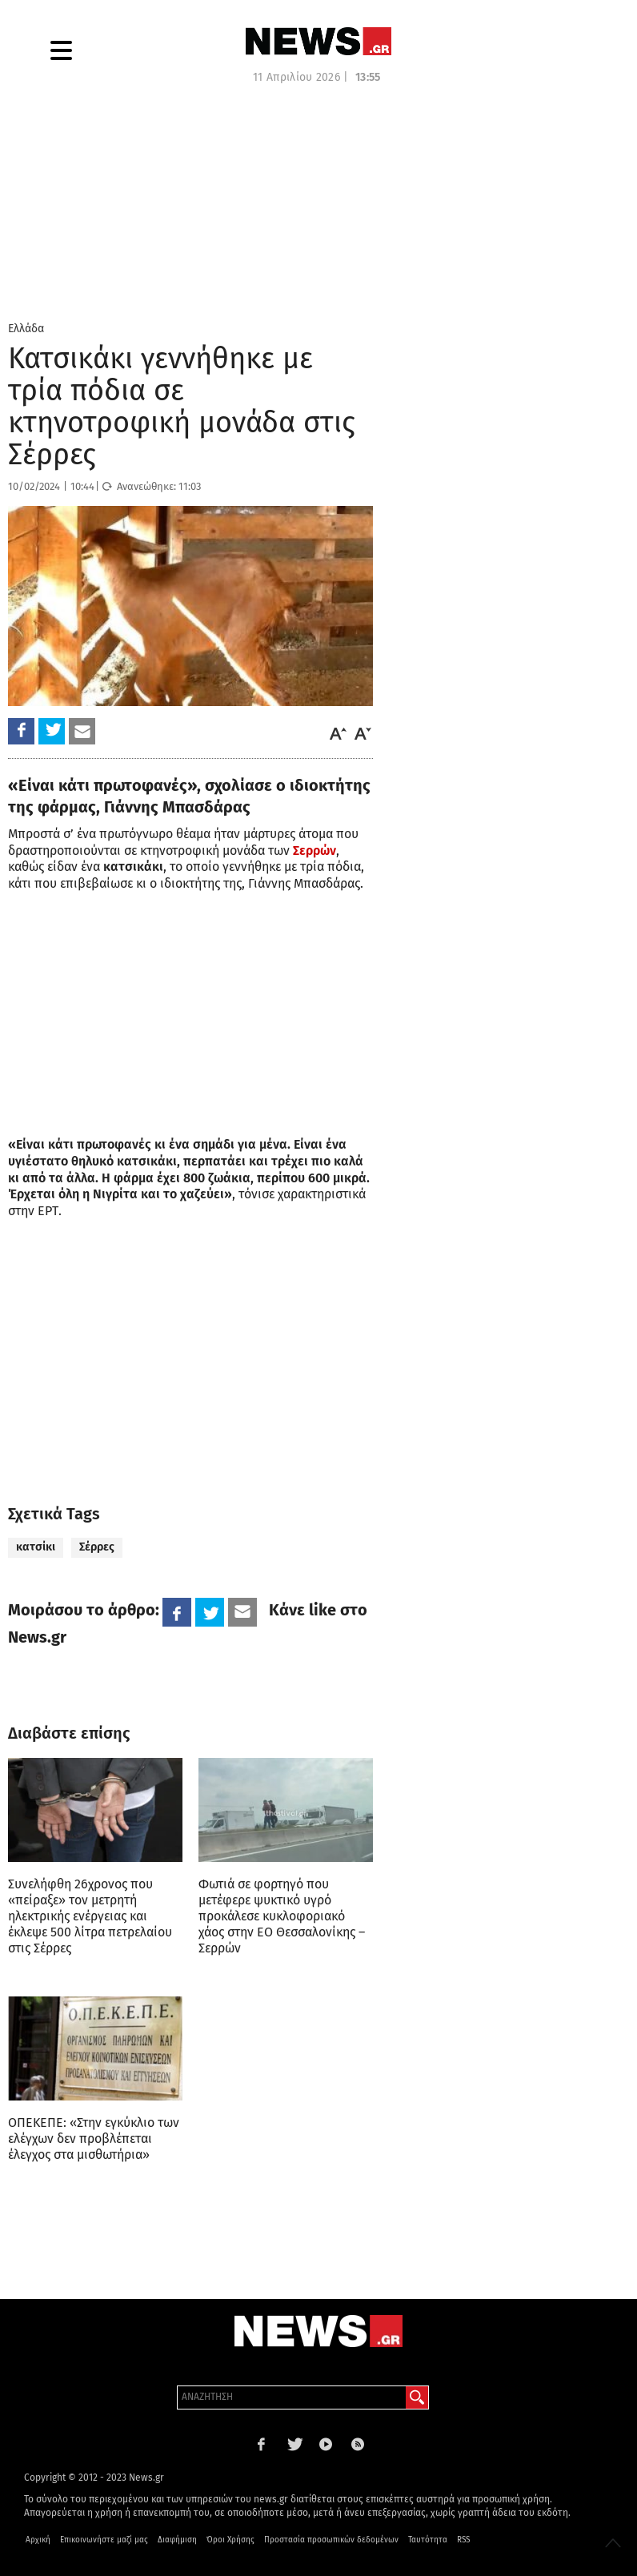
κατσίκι (35, 1547)
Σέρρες (96, 1547)
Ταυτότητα (427, 2540)
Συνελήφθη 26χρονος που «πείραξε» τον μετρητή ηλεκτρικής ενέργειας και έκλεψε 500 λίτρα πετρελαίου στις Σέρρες (90, 1916)
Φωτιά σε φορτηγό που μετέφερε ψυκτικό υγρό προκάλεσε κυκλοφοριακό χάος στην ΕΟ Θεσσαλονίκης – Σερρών (281, 1916)
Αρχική (38, 2540)
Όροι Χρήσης (230, 2540)
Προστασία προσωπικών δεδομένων (331, 2540)
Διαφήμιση (177, 2540)
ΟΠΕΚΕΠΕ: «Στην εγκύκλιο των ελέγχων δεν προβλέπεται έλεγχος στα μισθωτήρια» (93, 2138)
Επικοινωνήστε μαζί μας (104, 2540)
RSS (463, 2540)
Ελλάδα (26, 328)
